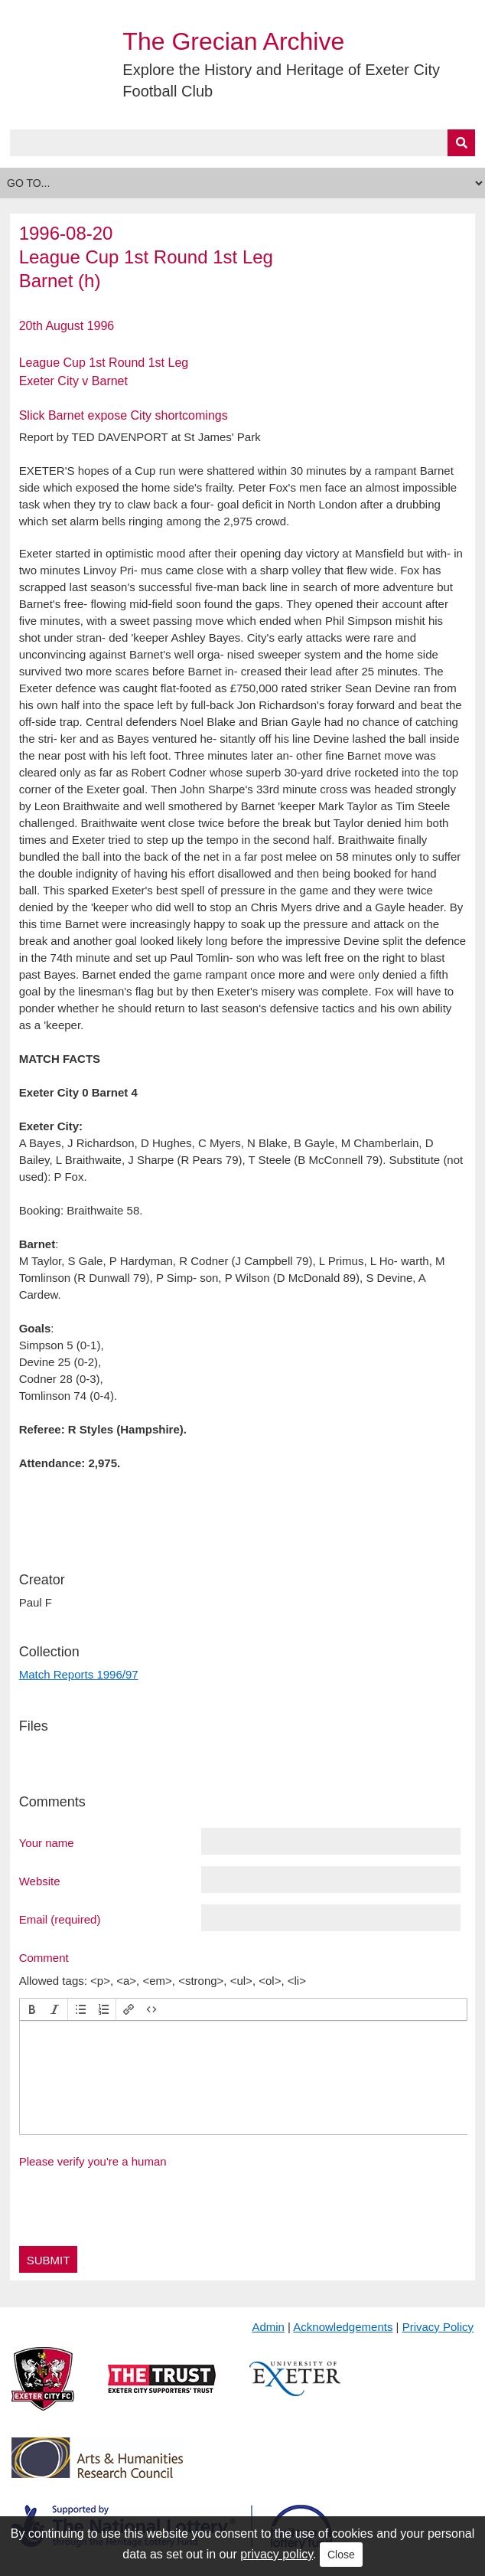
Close (341, 2554)
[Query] (243, 142)
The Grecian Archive (233, 41)
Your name (46, 1842)
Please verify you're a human (93, 2161)
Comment (44, 1957)
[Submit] (461, 142)
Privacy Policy (438, 2326)
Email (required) (60, 1919)
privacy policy (276, 2554)
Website (39, 1881)
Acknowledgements (342, 2326)
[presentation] (32, 2009)
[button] (32, 2009)
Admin (268, 2326)
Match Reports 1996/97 (78, 1674)
